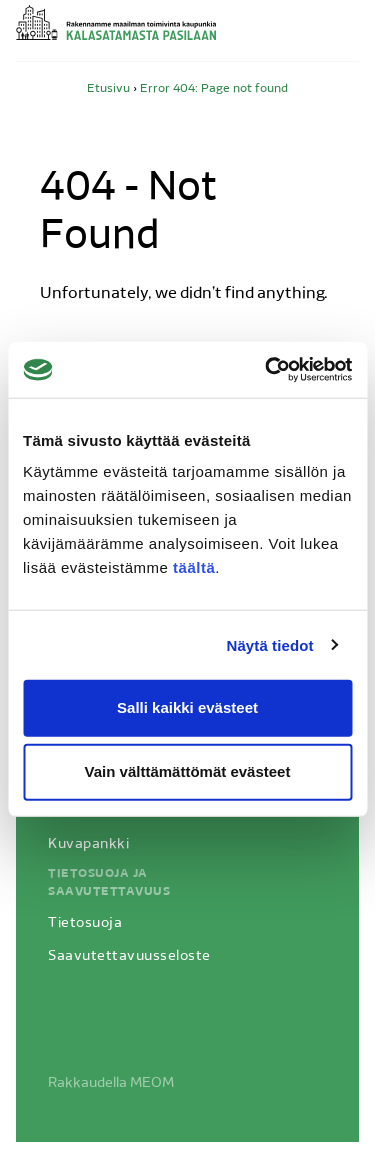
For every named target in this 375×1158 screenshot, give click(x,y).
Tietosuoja (85, 923)
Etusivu (108, 89)
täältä (194, 567)
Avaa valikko (347, 33)
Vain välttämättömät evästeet (188, 771)
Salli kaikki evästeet (187, 707)
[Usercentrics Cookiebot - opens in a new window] (267, 370)
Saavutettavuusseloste (129, 956)
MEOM (152, 1083)
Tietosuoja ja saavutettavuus (109, 883)
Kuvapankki (88, 844)
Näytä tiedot (270, 644)
